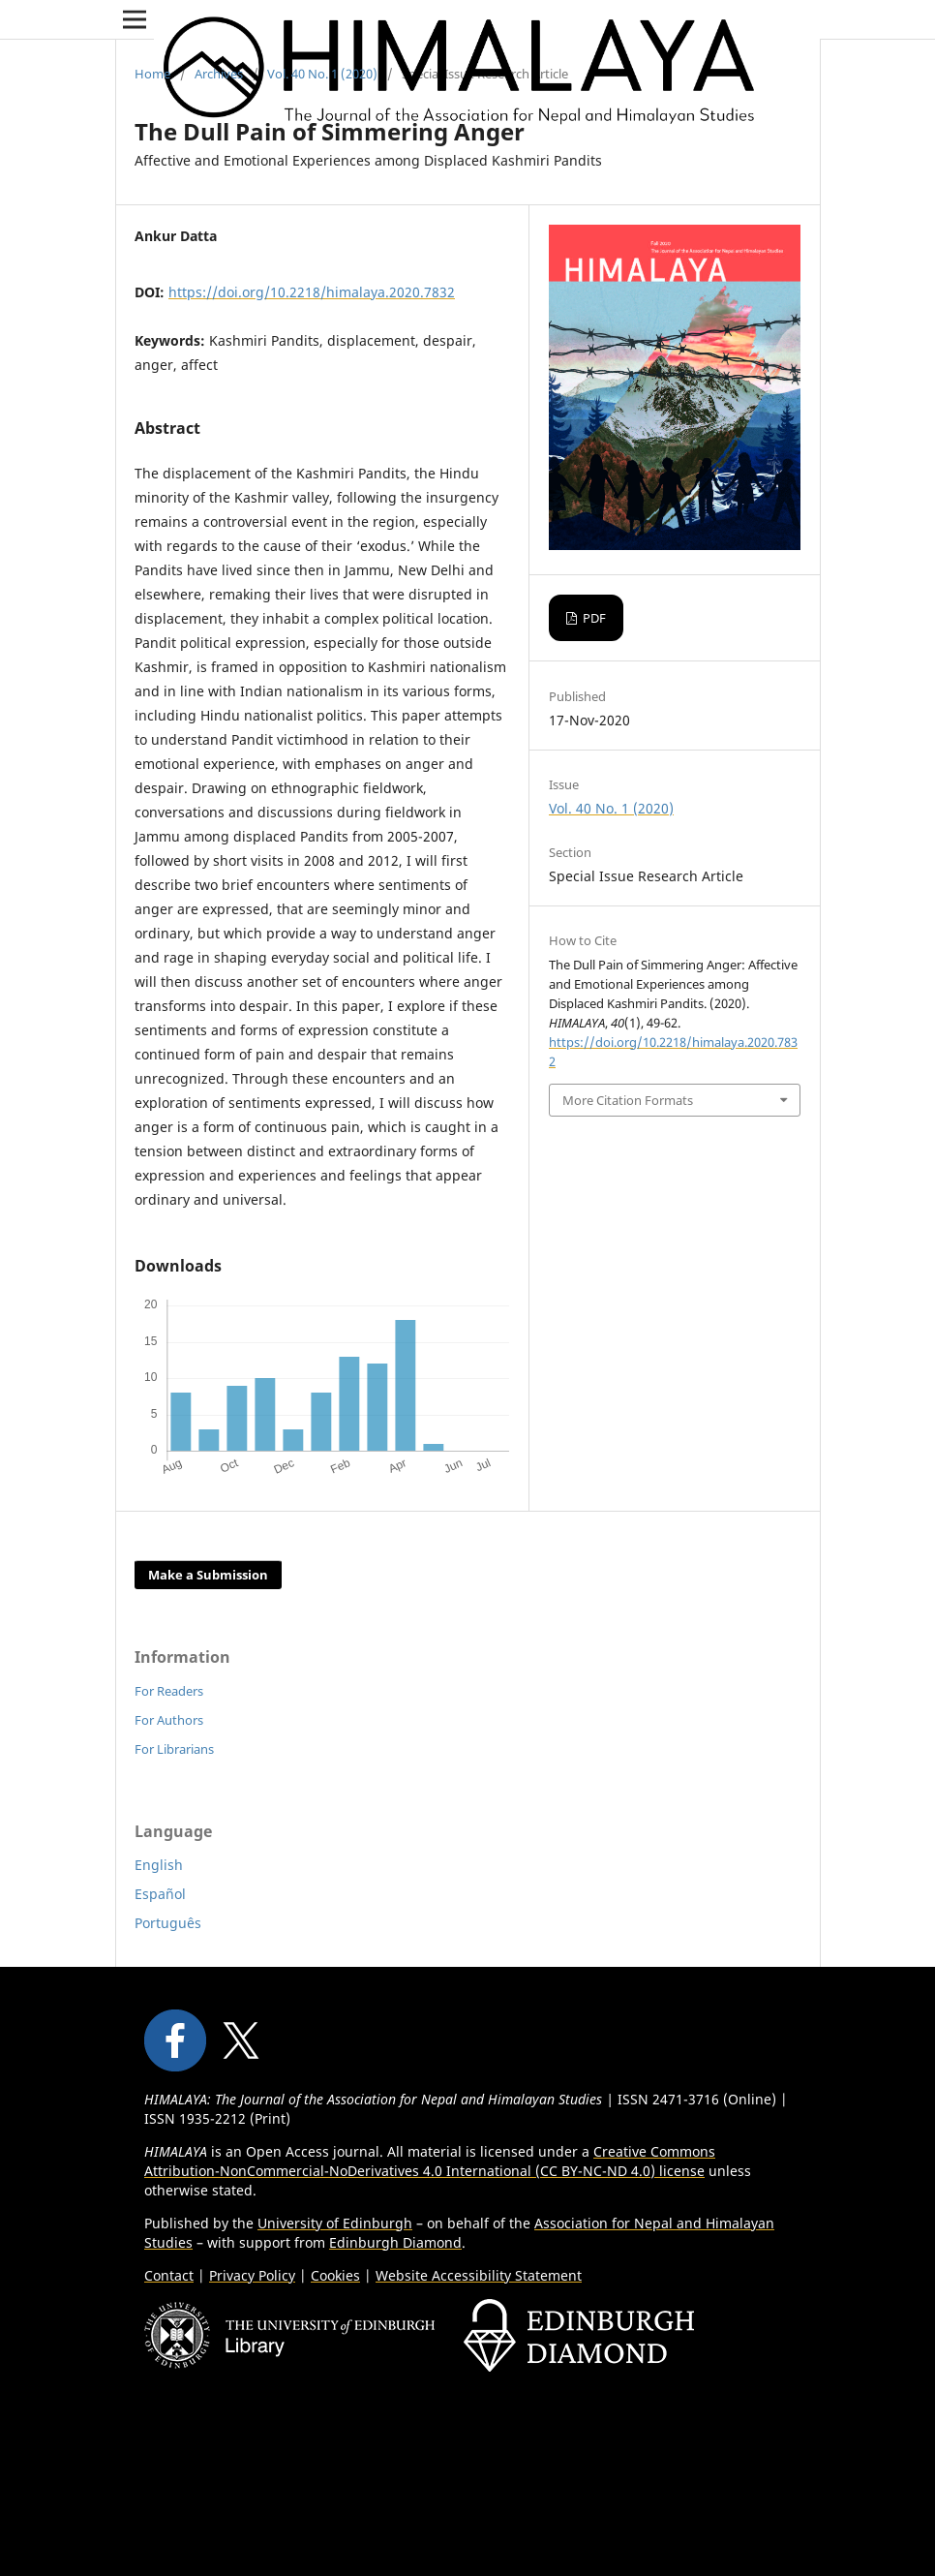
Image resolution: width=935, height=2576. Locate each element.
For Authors (169, 1720)
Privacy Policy (252, 2275)
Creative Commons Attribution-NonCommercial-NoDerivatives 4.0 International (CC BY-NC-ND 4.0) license (429, 2161)
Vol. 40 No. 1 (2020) (322, 73)
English (159, 1864)
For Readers (169, 1691)
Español (160, 1894)
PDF (593, 618)
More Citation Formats (627, 1100)
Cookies (335, 2275)
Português (168, 1923)
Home (152, 73)
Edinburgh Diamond (395, 2242)
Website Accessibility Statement (479, 2275)
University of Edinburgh (334, 2223)
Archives (219, 73)
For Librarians (174, 1749)
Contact (169, 2275)
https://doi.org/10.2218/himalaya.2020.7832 (311, 292)
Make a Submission (208, 1574)
